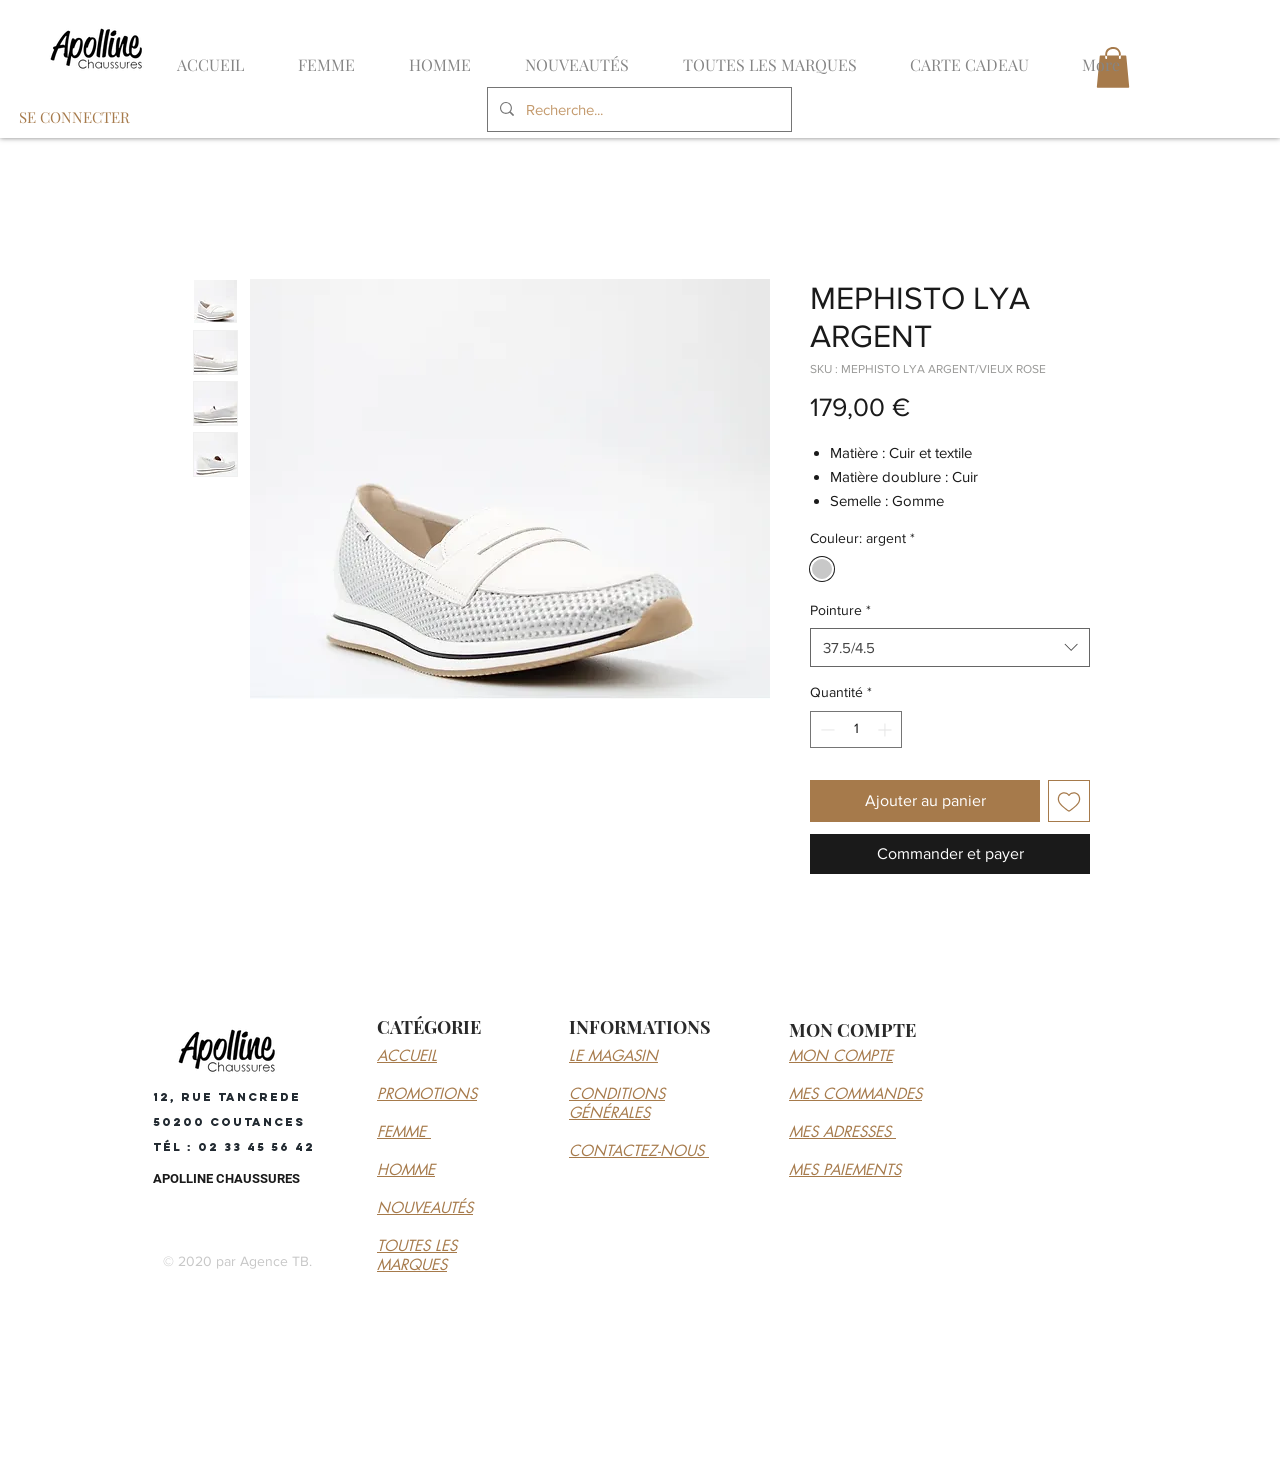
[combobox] (950, 647)
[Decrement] (825, 729)
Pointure (840, 610)
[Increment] (886, 729)
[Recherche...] (637, 109)
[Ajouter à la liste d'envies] (1069, 801)
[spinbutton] (856, 729)
